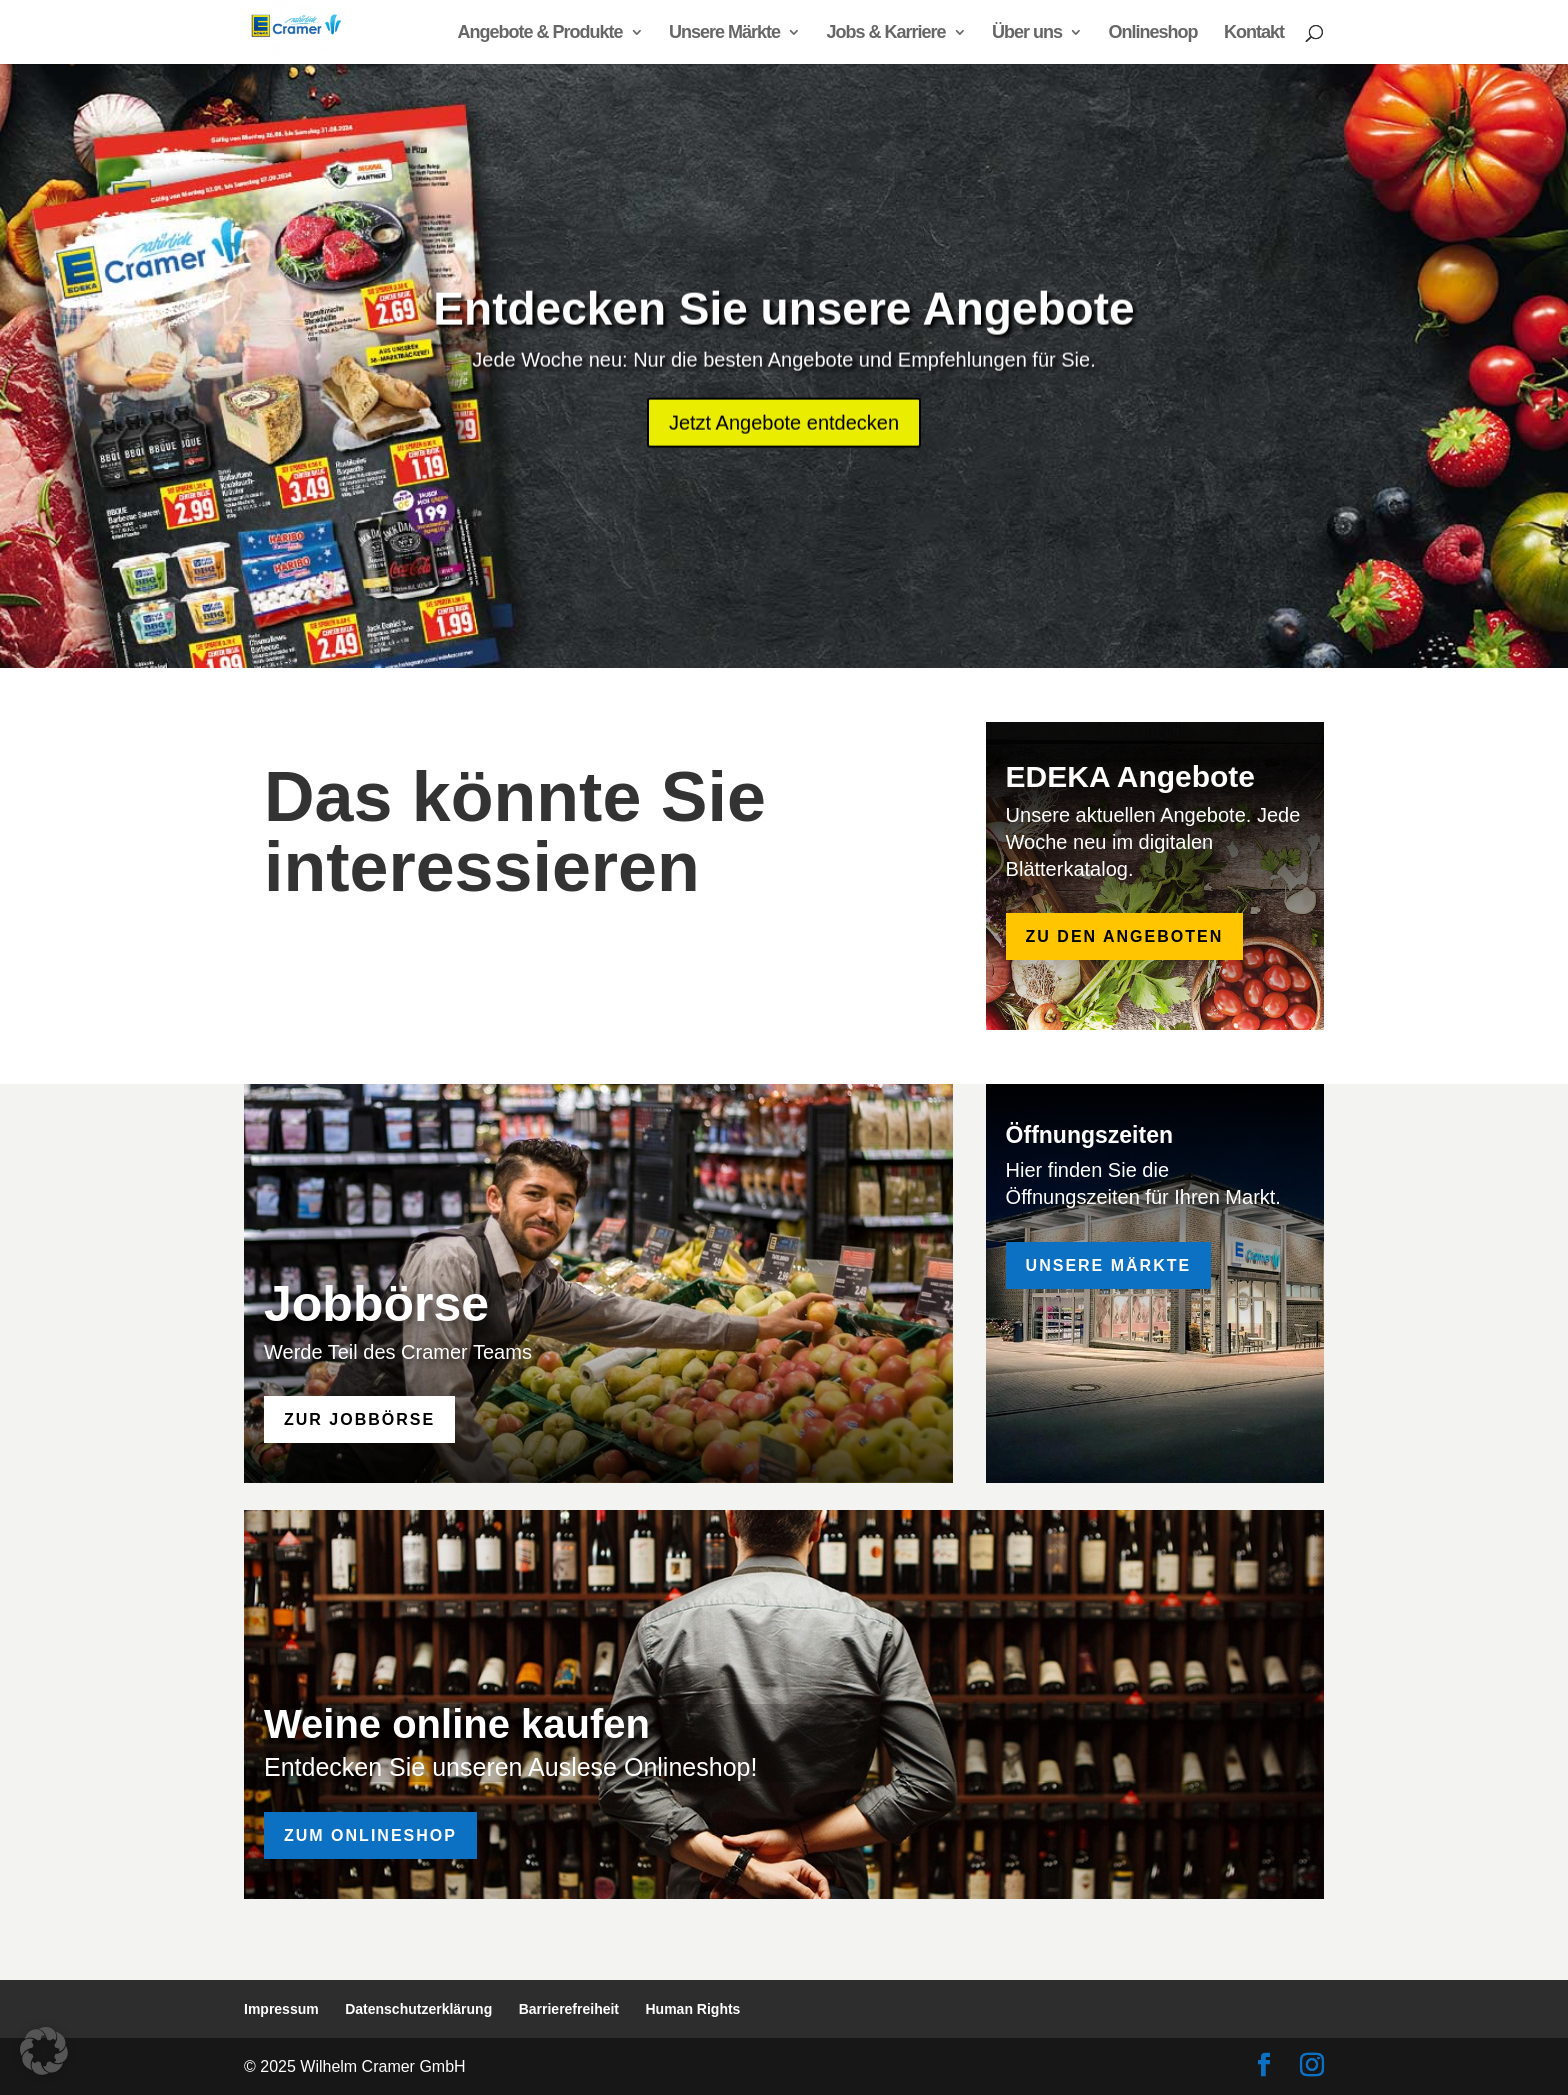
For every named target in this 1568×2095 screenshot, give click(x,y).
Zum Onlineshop (370, 1835)
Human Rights (693, 2009)
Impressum (281, 2009)
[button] (44, 2051)
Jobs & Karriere (886, 33)
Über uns (1027, 33)
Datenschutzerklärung (418, 2009)
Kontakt (1254, 33)
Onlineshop (1153, 33)
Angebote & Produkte (540, 33)
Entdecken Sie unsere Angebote (784, 338)
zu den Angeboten (1125, 936)
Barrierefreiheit (569, 2009)
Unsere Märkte (724, 33)
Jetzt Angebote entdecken (783, 452)
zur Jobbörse (359, 1419)
